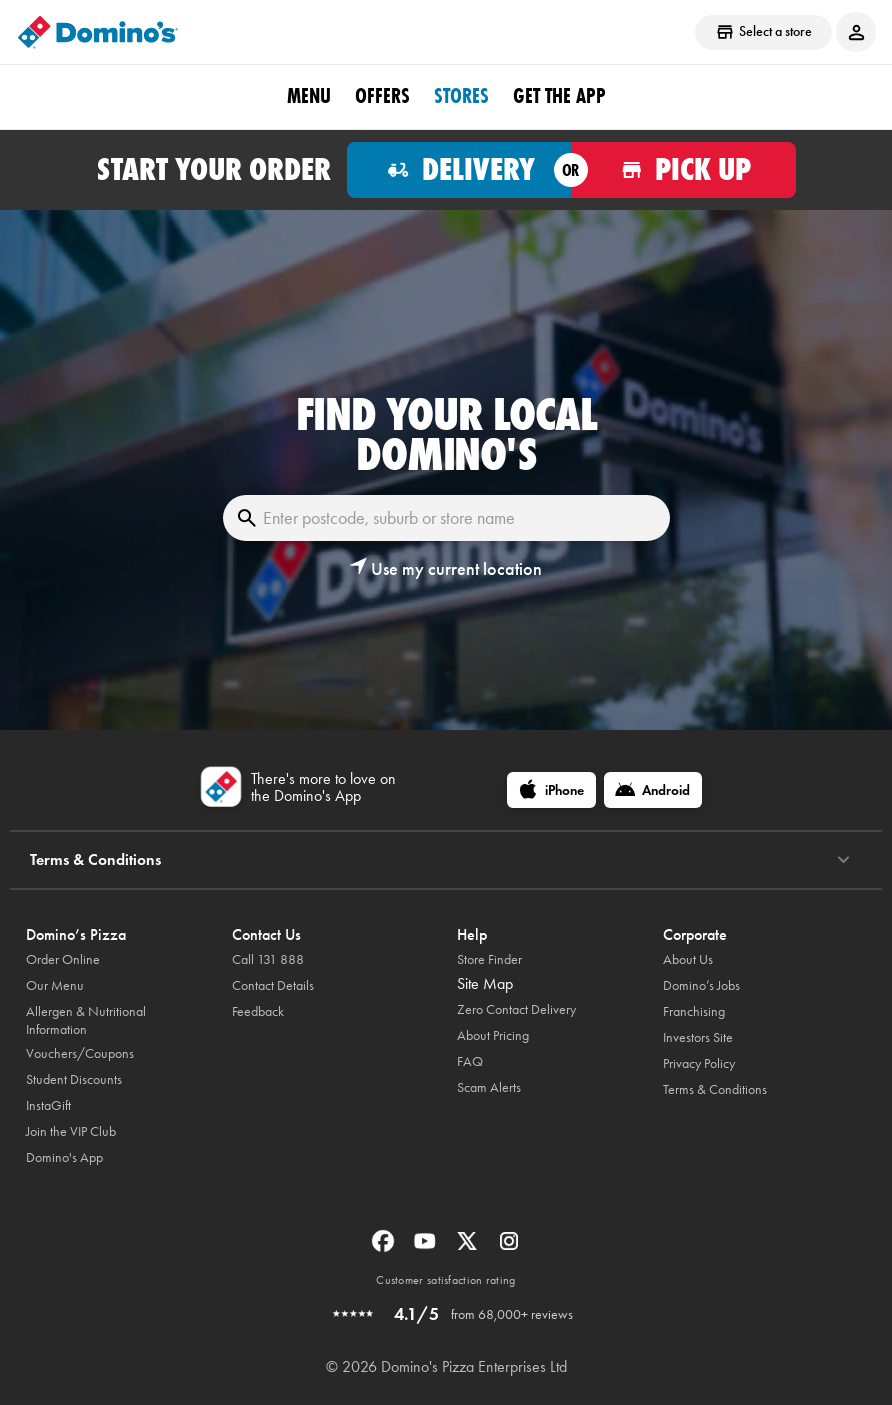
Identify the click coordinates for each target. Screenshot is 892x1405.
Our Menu (55, 985)
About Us (688, 959)
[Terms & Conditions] (843, 860)
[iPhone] (551, 790)
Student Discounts (74, 1079)
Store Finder (489, 959)
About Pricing (493, 1035)
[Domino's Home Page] (98, 32)
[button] (446, 569)
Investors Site (698, 1037)
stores (461, 96)
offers (382, 96)
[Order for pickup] (683, 170)
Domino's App (64, 1157)
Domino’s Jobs (701, 985)
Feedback (258, 1011)
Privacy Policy (699, 1063)
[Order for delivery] (459, 170)
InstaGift (48, 1105)
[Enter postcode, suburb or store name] (446, 518)
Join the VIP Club (71, 1131)
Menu (309, 96)
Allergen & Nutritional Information (86, 1020)
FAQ (470, 1061)
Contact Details (273, 985)
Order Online (63, 959)
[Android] (653, 790)
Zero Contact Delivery (516, 1009)
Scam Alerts (489, 1087)
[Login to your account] (856, 32)
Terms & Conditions (715, 1089)
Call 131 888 (268, 959)
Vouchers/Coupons (80, 1053)
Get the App (559, 96)
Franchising (694, 1011)
